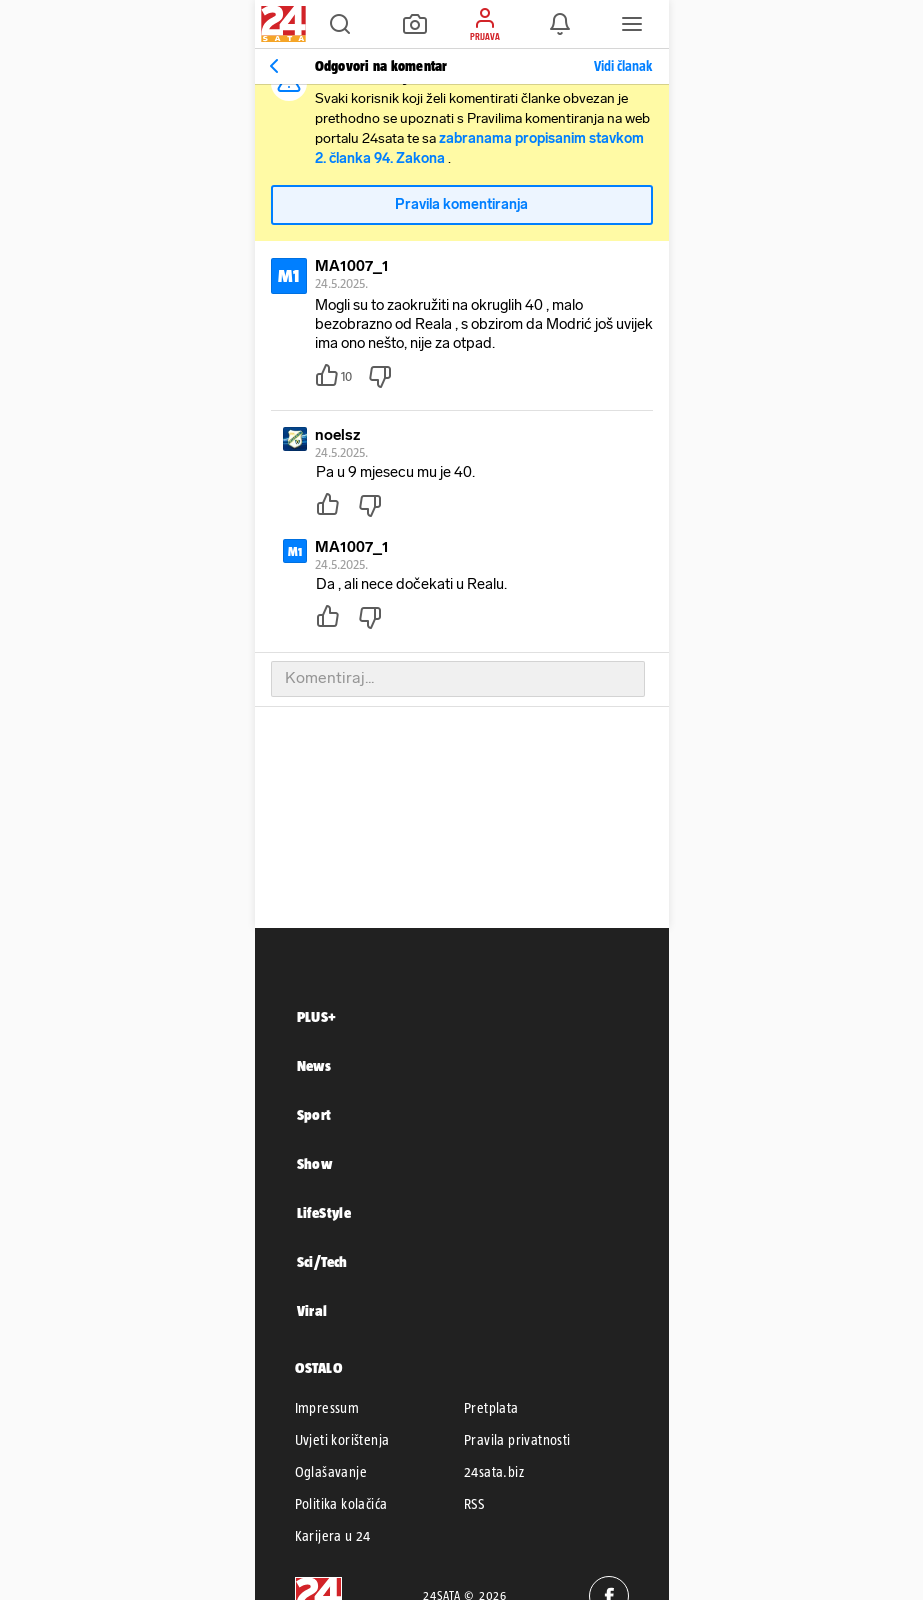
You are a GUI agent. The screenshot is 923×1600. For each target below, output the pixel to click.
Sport (314, 1114)
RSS (474, 1504)
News (314, 1065)
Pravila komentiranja (461, 204)
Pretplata (491, 1408)
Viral (312, 1310)
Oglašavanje (331, 1472)
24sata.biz (494, 1472)
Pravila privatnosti (517, 1440)
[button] (340, 24)
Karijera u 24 (333, 1536)
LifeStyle (324, 1212)
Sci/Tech (322, 1261)
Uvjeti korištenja (342, 1440)
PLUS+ (317, 1016)
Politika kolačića (341, 1504)
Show (315, 1163)
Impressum (327, 1408)
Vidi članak (623, 66)
